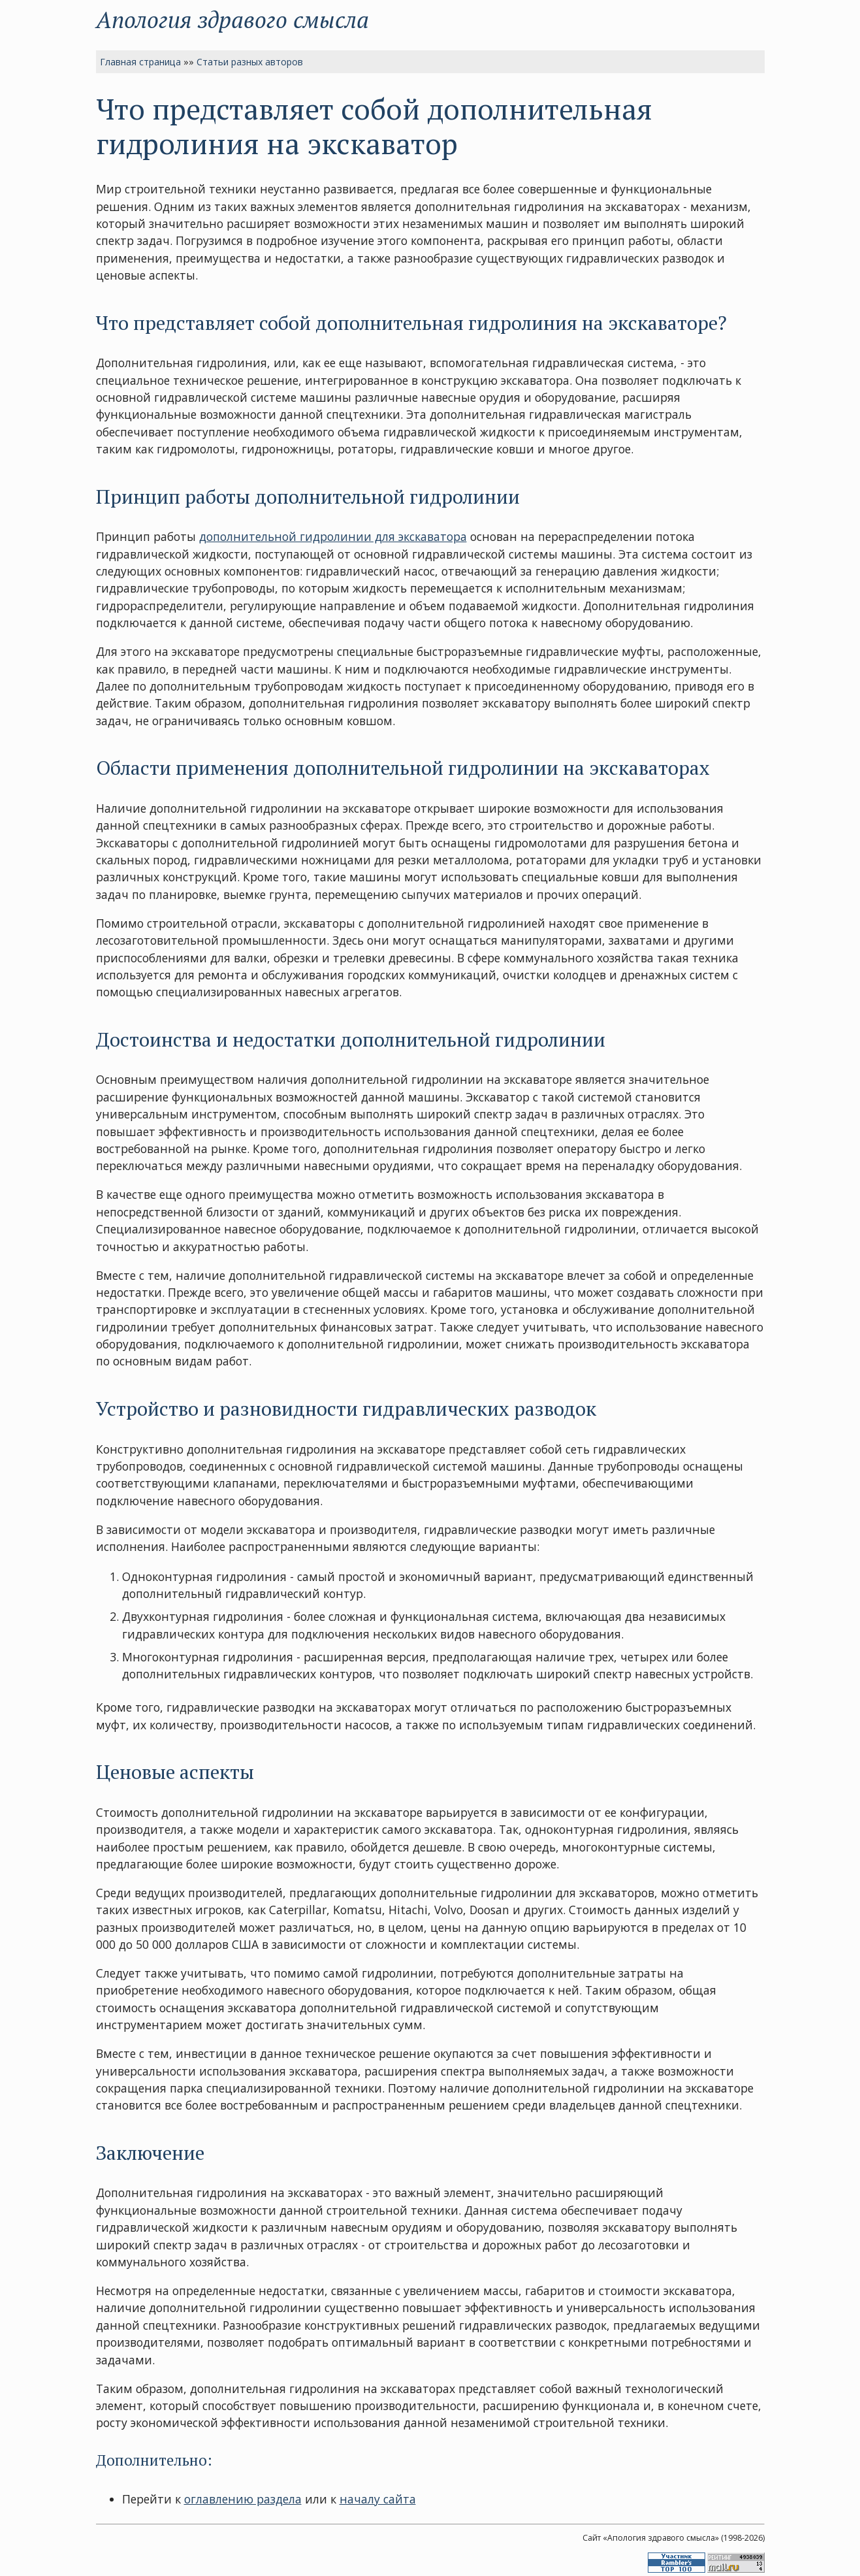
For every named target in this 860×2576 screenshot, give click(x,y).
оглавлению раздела (243, 2499)
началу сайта (378, 2499)
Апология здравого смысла (232, 19)
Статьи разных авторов (250, 62)
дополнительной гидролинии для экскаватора (333, 536)
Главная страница (140, 62)
